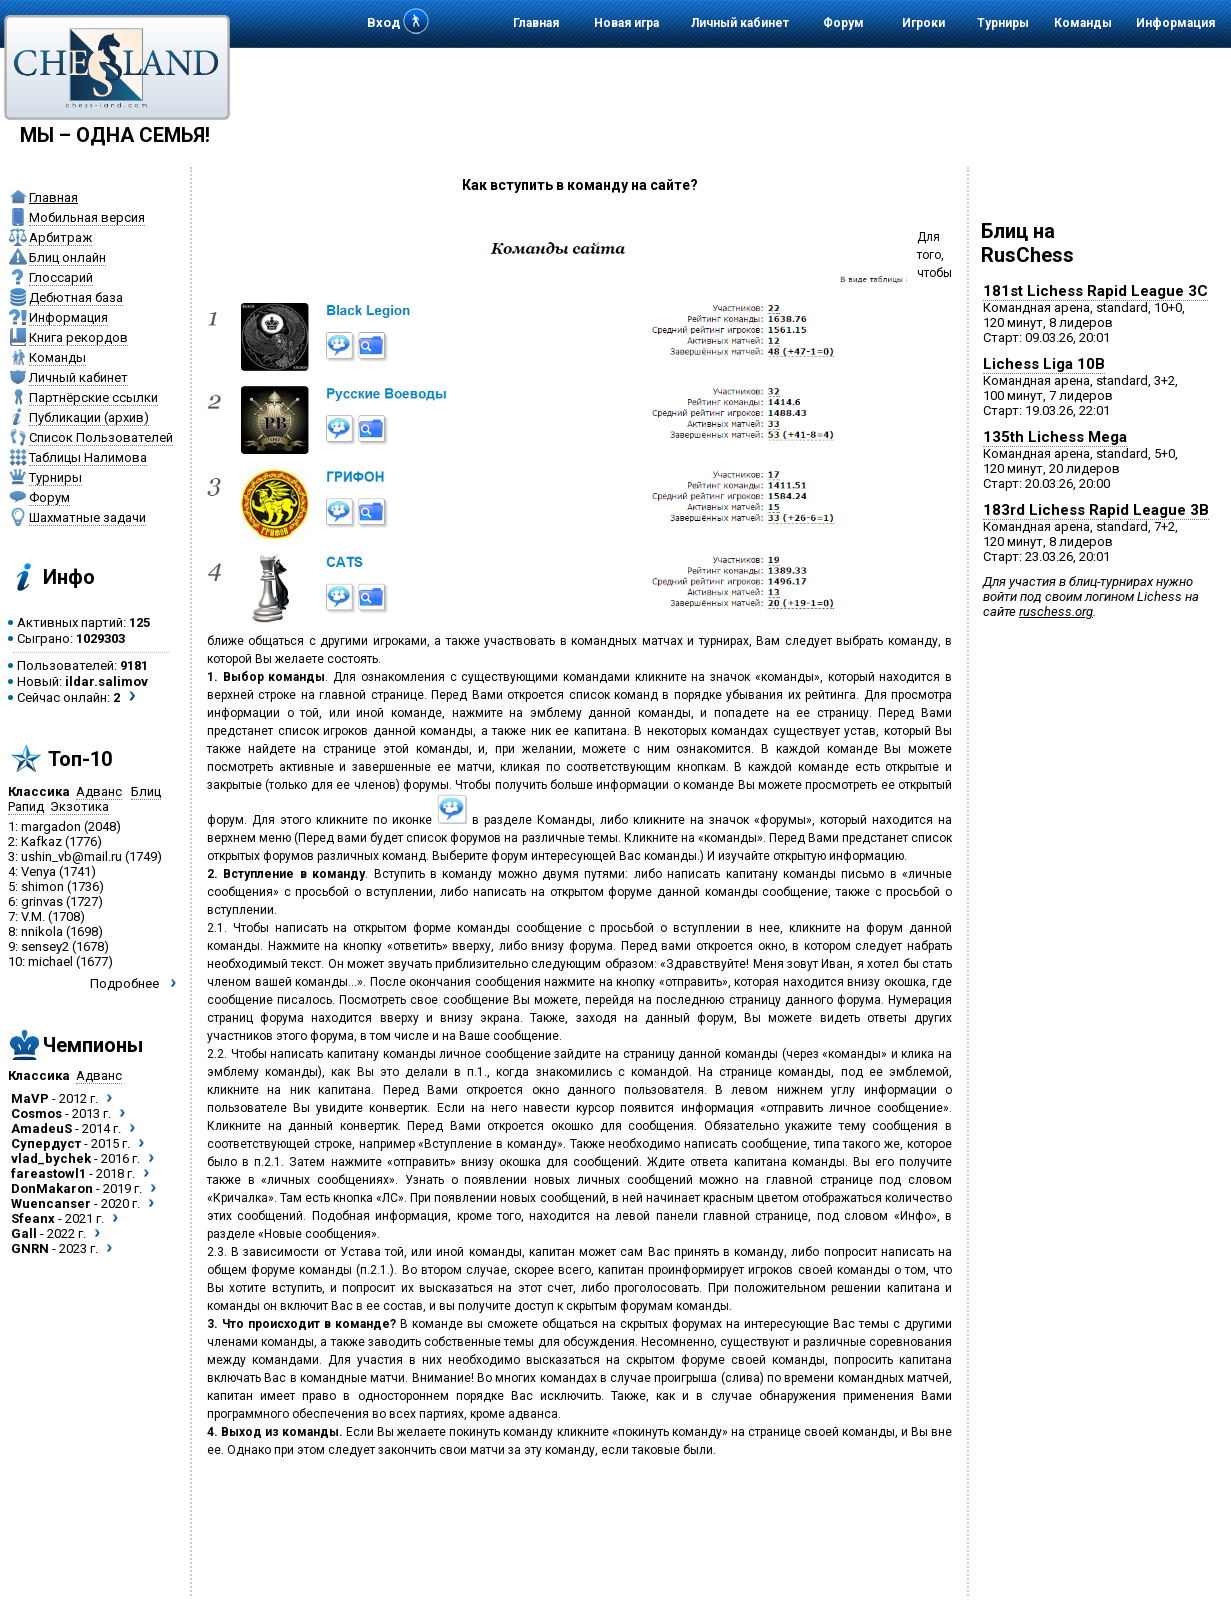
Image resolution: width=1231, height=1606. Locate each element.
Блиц (146, 791)
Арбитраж (60, 237)
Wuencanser (51, 1203)
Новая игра (626, 23)
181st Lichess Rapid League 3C (1095, 291)
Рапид (26, 806)
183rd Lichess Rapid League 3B (1096, 510)
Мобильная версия (87, 217)
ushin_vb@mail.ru (71, 856)
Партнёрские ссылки (93, 397)
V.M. (33, 916)
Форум (843, 23)
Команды (1083, 23)
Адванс (99, 791)
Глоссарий (61, 277)
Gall (24, 1233)
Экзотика (79, 806)
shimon (42, 886)
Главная (536, 23)
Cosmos (36, 1113)
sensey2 (45, 946)
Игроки (923, 23)
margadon (51, 826)
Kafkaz (41, 841)
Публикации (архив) (89, 417)
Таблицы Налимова (88, 457)
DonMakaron (52, 1188)
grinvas (42, 901)
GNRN (30, 1248)
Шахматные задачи (87, 517)
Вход (383, 22)
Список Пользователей (101, 437)
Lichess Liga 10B (1044, 364)
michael (50, 961)
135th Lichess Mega (1055, 437)
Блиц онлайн (67, 257)
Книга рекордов (78, 337)
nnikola (42, 931)
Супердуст (46, 1143)
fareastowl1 (48, 1173)
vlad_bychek (51, 1158)
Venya (38, 871)
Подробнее (124, 983)
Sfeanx (33, 1218)
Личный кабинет (740, 23)
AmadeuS (41, 1128)
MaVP (30, 1098)
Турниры (1003, 23)
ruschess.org (1056, 611)
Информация (1175, 23)
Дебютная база (76, 297)
